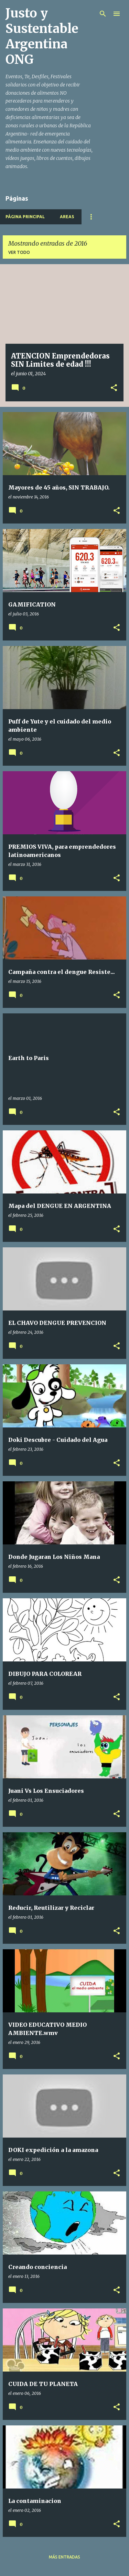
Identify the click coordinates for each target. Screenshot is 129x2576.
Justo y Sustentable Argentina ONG (42, 36)
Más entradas (64, 2557)
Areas (67, 216)
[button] (114, 388)
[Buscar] (103, 13)
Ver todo (19, 252)
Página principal (25, 216)
